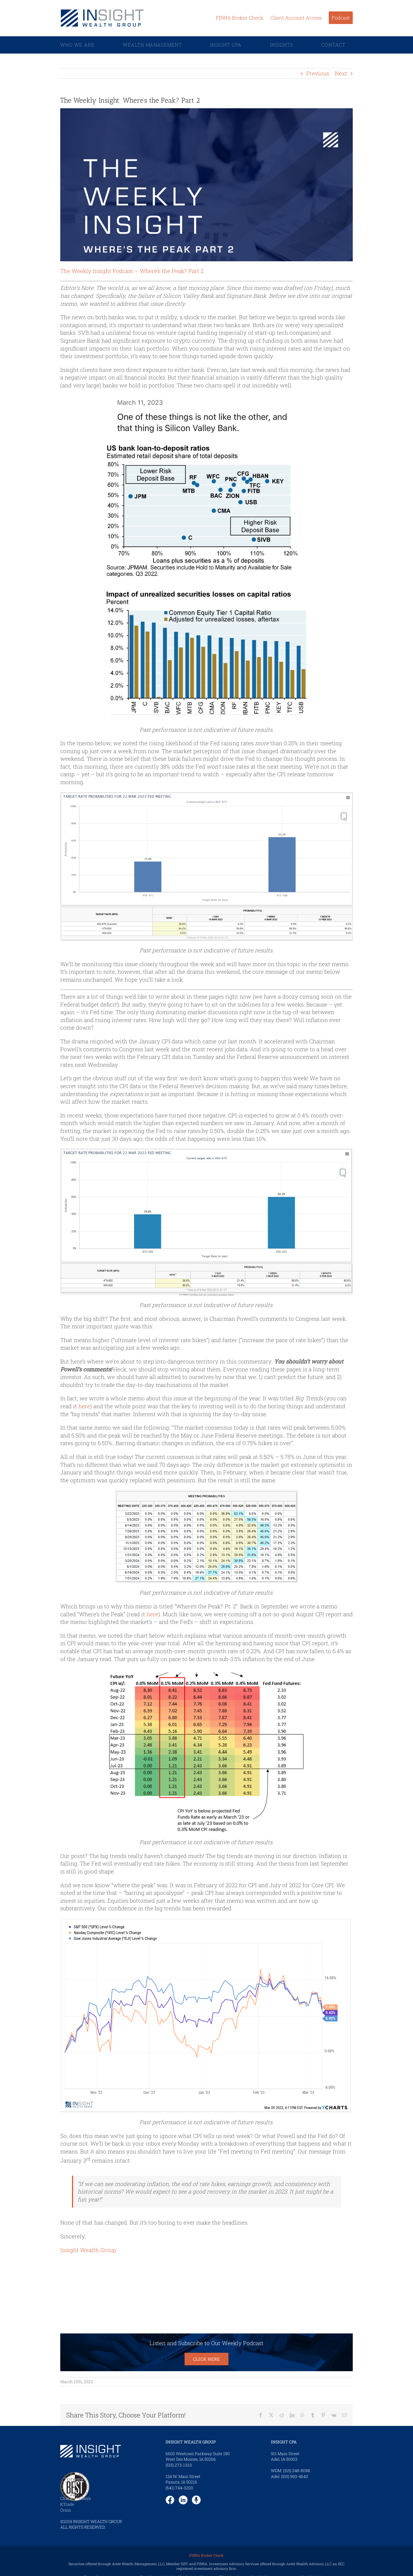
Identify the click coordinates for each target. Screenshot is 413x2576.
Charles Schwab (75, 2498)
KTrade (67, 2504)
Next (341, 73)
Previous (317, 73)
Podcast (341, 17)
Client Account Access (296, 17)
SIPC (184, 2563)
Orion (65, 2510)
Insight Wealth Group (88, 2250)
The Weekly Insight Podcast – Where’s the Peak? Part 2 (132, 270)
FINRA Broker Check (239, 17)
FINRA (202, 2563)
